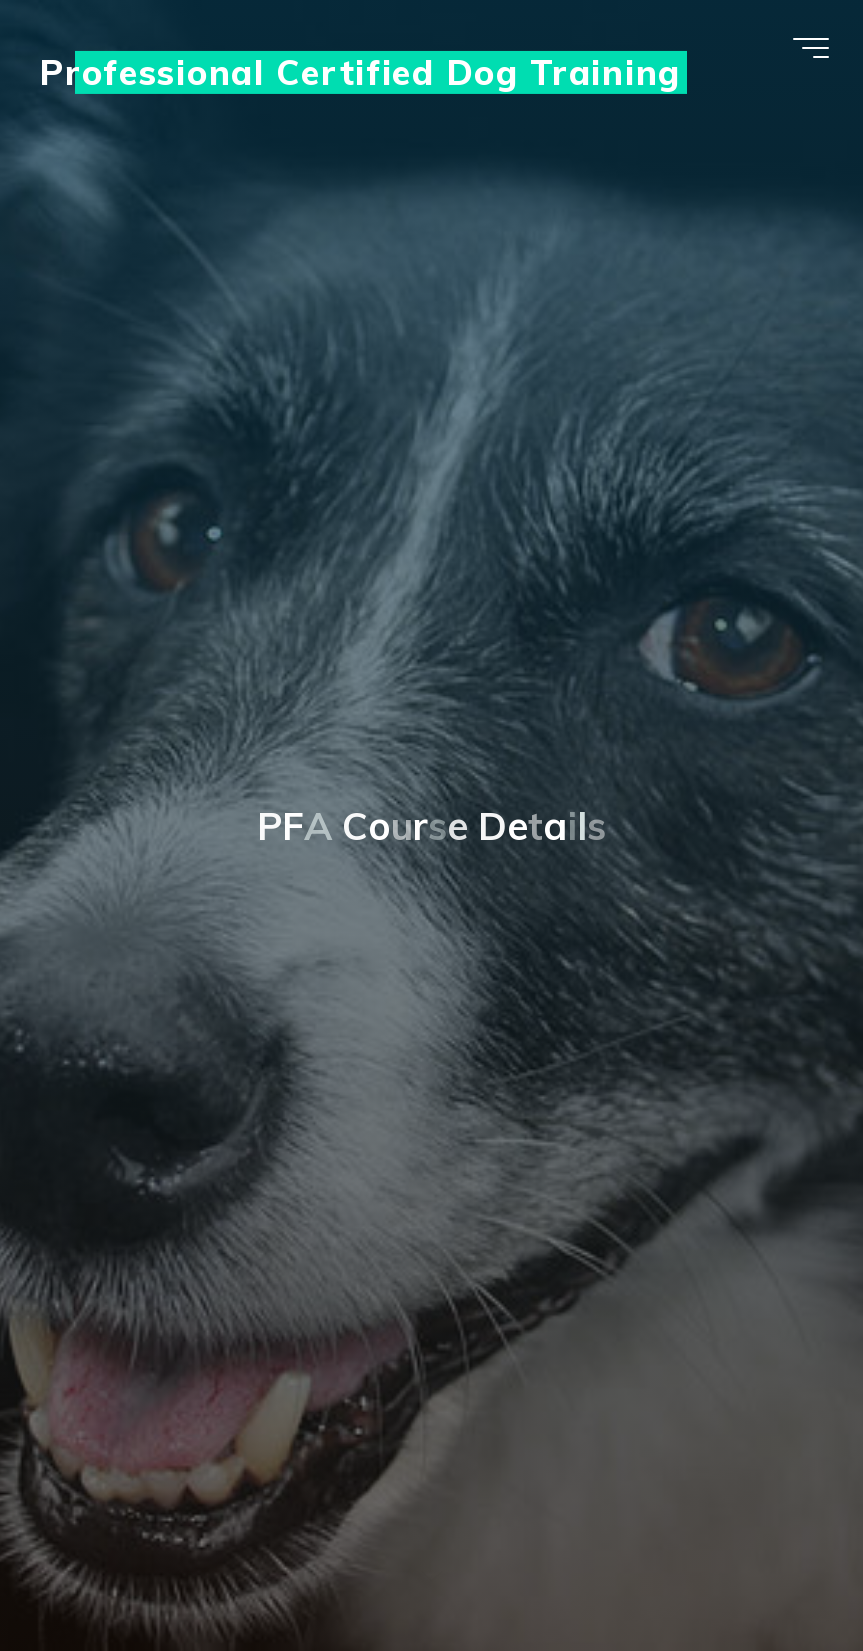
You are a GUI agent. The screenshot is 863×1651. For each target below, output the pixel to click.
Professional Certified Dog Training (360, 71)
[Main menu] (811, 48)
